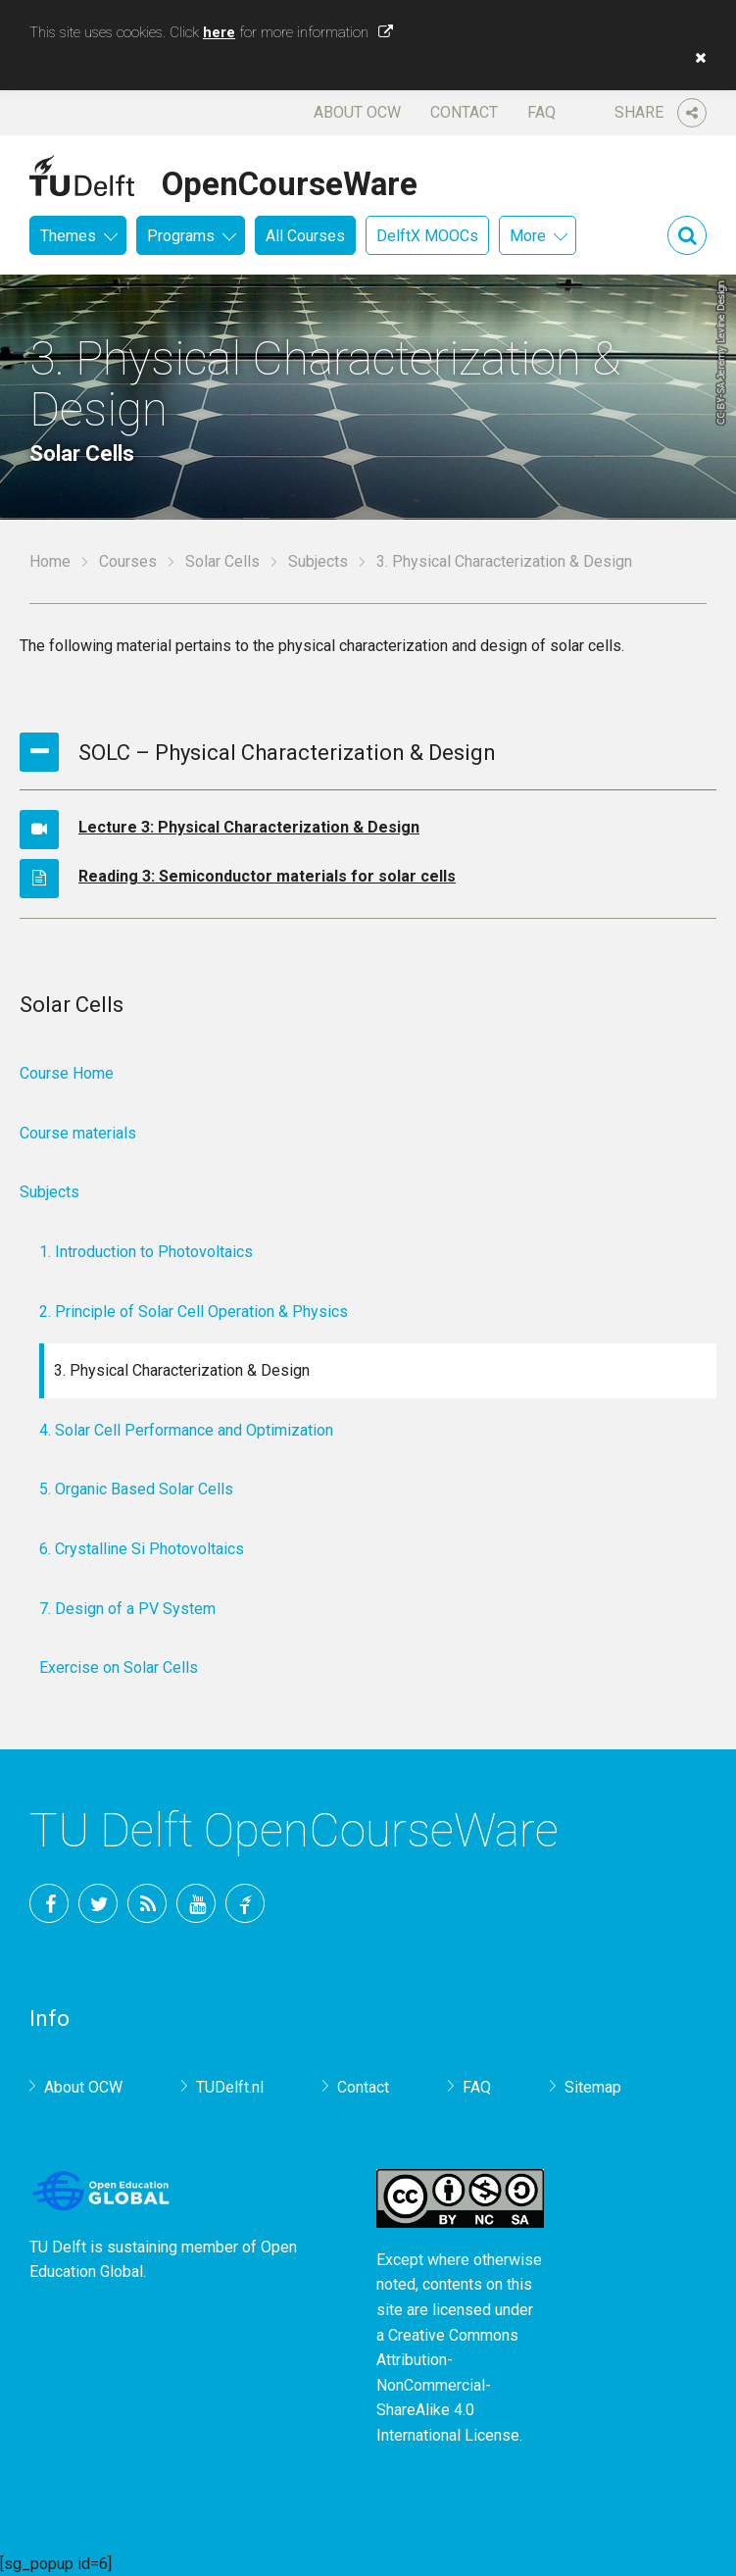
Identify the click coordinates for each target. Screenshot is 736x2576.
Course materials (78, 1133)
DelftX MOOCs (427, 236)
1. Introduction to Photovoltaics (146, 1251)
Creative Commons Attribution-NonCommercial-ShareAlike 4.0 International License (447, 2385)
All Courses (305, 236)
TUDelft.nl (230, 2087)
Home (50, 561)
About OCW (357, 112)
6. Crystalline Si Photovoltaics (141, 1549)
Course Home (67, 1073)
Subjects (318, 561)
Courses (128, 561)
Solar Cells (222, 561)
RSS (147, 1903)
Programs (181, 236)
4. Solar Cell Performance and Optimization (186, 1430)
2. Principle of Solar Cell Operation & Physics (193, 1311)
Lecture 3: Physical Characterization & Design (248, 827)
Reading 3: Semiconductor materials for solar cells (267, 876)
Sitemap (592, 2087)
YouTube (196, 1903)
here (219, 32)
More (528, 236)
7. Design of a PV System (127, 1608)
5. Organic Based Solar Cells (136, 1489)
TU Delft (245, 1903)
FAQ (541, 112)
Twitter (98, 1903)
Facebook (49, 1903)
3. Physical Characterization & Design (182, 1370)
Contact (464, 112)
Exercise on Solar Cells (118, 1667)
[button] (696, 58)
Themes (68, 236)
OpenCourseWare (289, 180)
